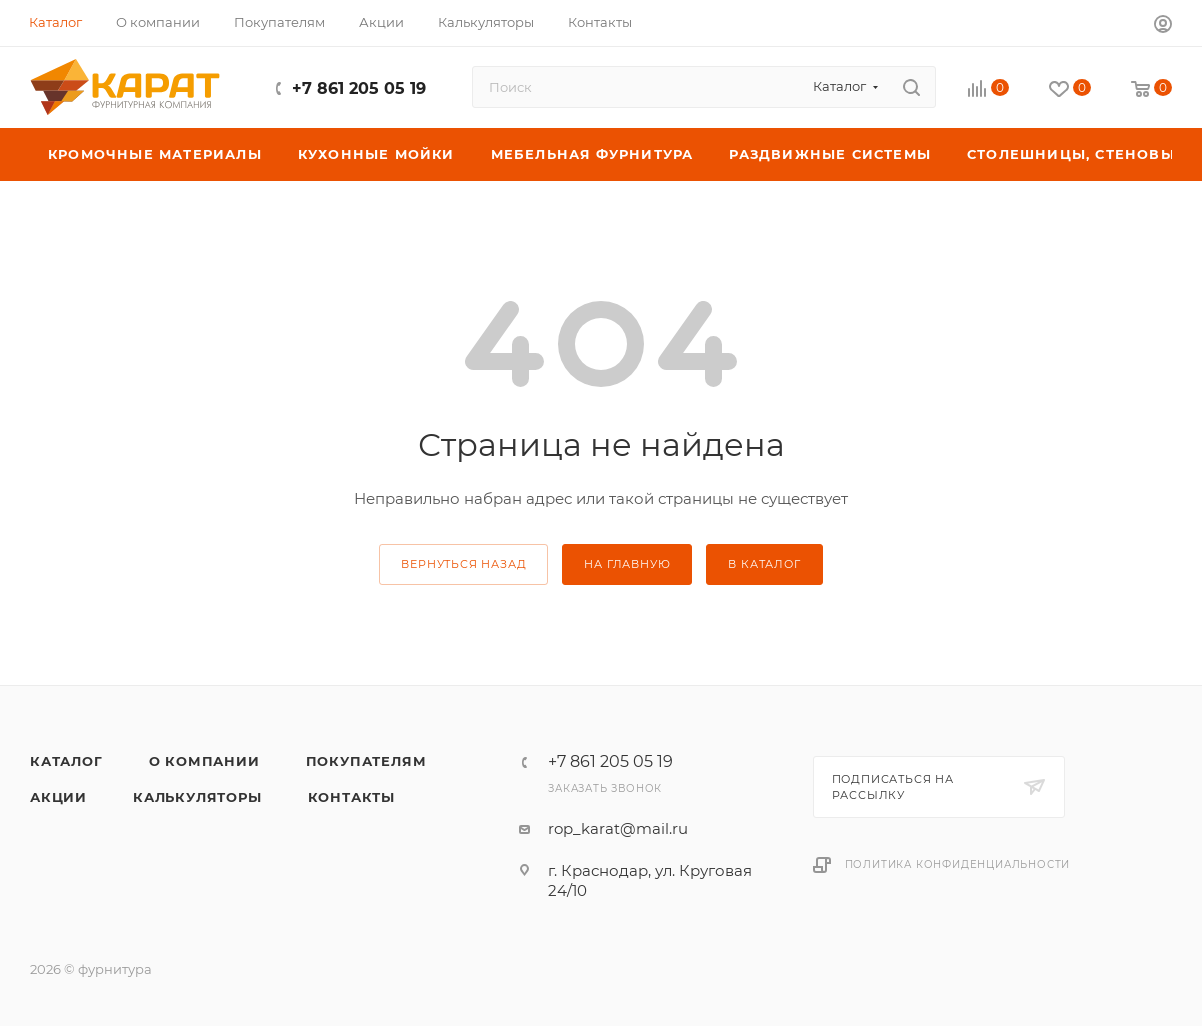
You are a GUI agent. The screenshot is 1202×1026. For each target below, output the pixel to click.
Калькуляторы (197, 797)
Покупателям (366, 761)
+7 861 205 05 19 (359, 88)
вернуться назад (463, 564)
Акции (58, 797)
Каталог (66, 761)
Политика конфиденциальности (958, 864)
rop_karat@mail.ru (618, 828)
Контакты (351, 797)
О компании (204, 761)
